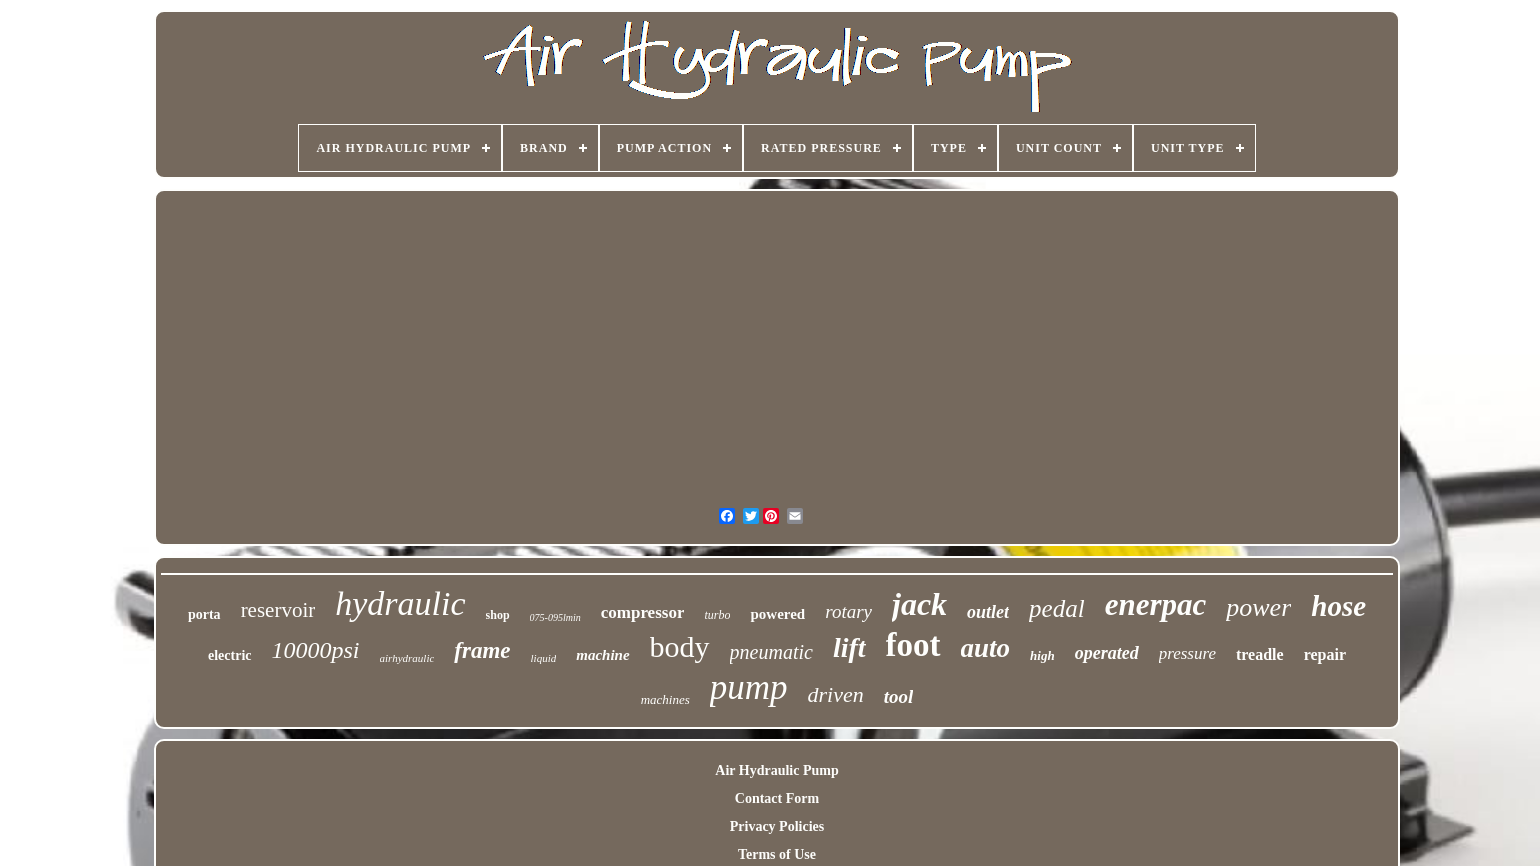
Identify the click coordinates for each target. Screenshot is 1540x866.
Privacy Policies (777, 826)
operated (1107, 653)
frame (482, 650)
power (1258, 607)
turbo (717, 615)
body (680, 646)
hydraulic (400, 603)
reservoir (278, 610)
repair (1325, 654)
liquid (544, 658)
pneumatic (771, 652)
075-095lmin (555, 617)
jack (919, 604)
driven (836, 694)
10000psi (316, 650)
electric (230, 655)
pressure (1187, 653)
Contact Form (777, 798)
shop (498, 615)
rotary (848, 611)
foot (913, 645)
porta (204, 614)
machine (602, 655)
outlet (988, 612)
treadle (1260, 654)
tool (899, 696)
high (1042, 655)
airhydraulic (407, 658)
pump (749, 687)
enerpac (1156, 604)
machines (665, 699)
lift (849, 647)
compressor (643, 612)
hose (1338, 606)
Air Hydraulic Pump (776, 770)
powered (777, 614)
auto (986, 648)
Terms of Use (777, 854)
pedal (1057, 608)
